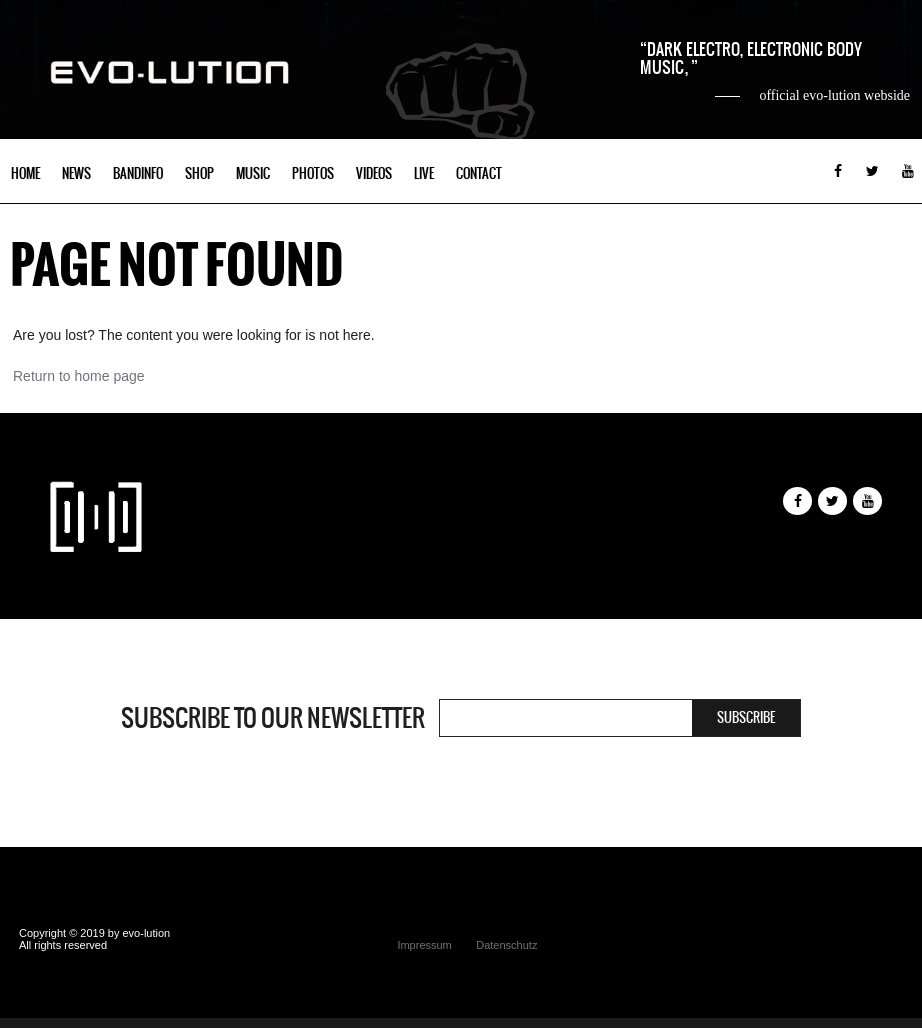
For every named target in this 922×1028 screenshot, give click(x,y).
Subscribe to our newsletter (273, 718)
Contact (479, 173)
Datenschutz (506, 945)
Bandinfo (138, 173)
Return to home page (79, 376)
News (76, 173)
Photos (313, 173)
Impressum (424, 945)
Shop (199, 173)
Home (25, 173)
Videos (374, 173)
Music (253, 173)
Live (424, 173)
